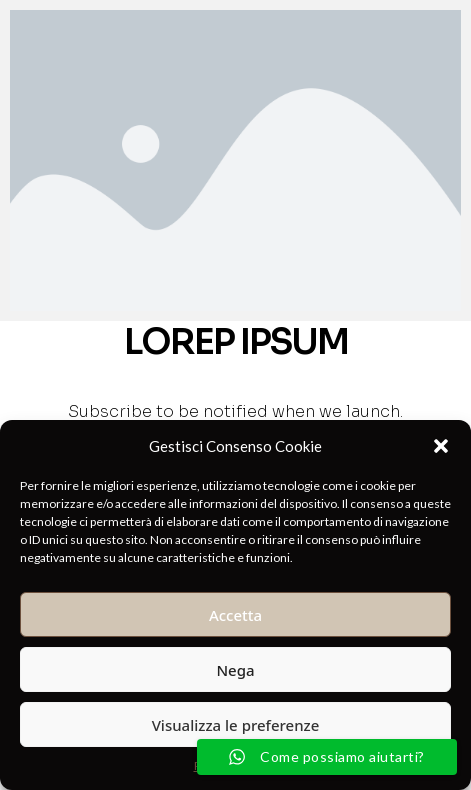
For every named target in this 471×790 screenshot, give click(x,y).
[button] (441, 446)
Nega (235, 670)
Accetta (235, 615)
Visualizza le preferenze (236, 725)
